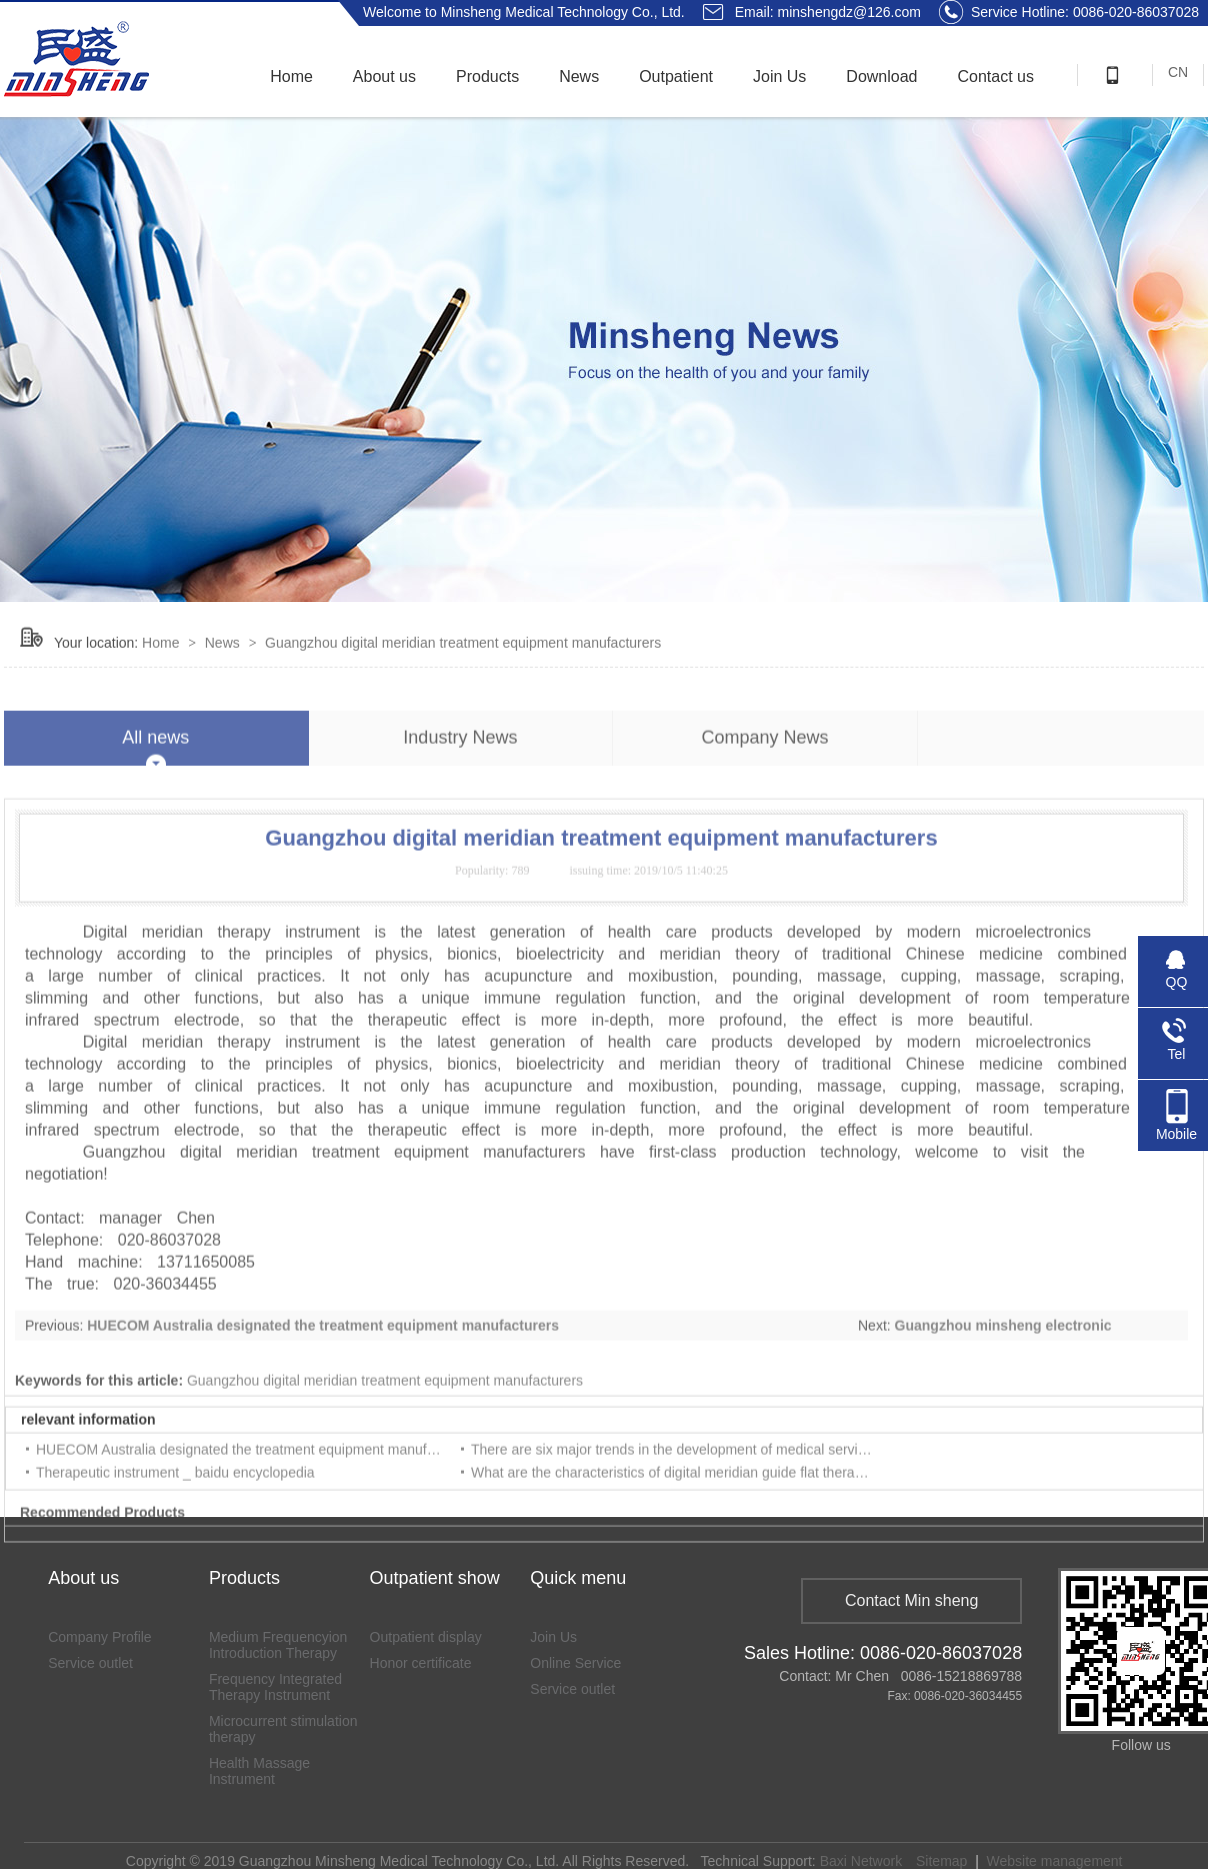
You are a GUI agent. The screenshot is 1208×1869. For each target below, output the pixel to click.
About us (384, 76)
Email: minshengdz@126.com (828, 12)
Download (881, 76)
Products (487, 76)
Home (291, 76)
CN (1178, 72)
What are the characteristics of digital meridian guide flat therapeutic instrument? (720, 1518)
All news (155, 783)
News (579, 76)
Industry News (460, 783)
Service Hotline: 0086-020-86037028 (1069, 12)
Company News (764, 783)
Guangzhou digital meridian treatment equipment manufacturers (463, 665)
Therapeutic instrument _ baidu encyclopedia (175, 1518)
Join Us (779, 76)
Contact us (996, 76)
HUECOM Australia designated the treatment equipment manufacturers (323, 1371)
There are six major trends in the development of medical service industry (698, 1495)
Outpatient (676, 76)
